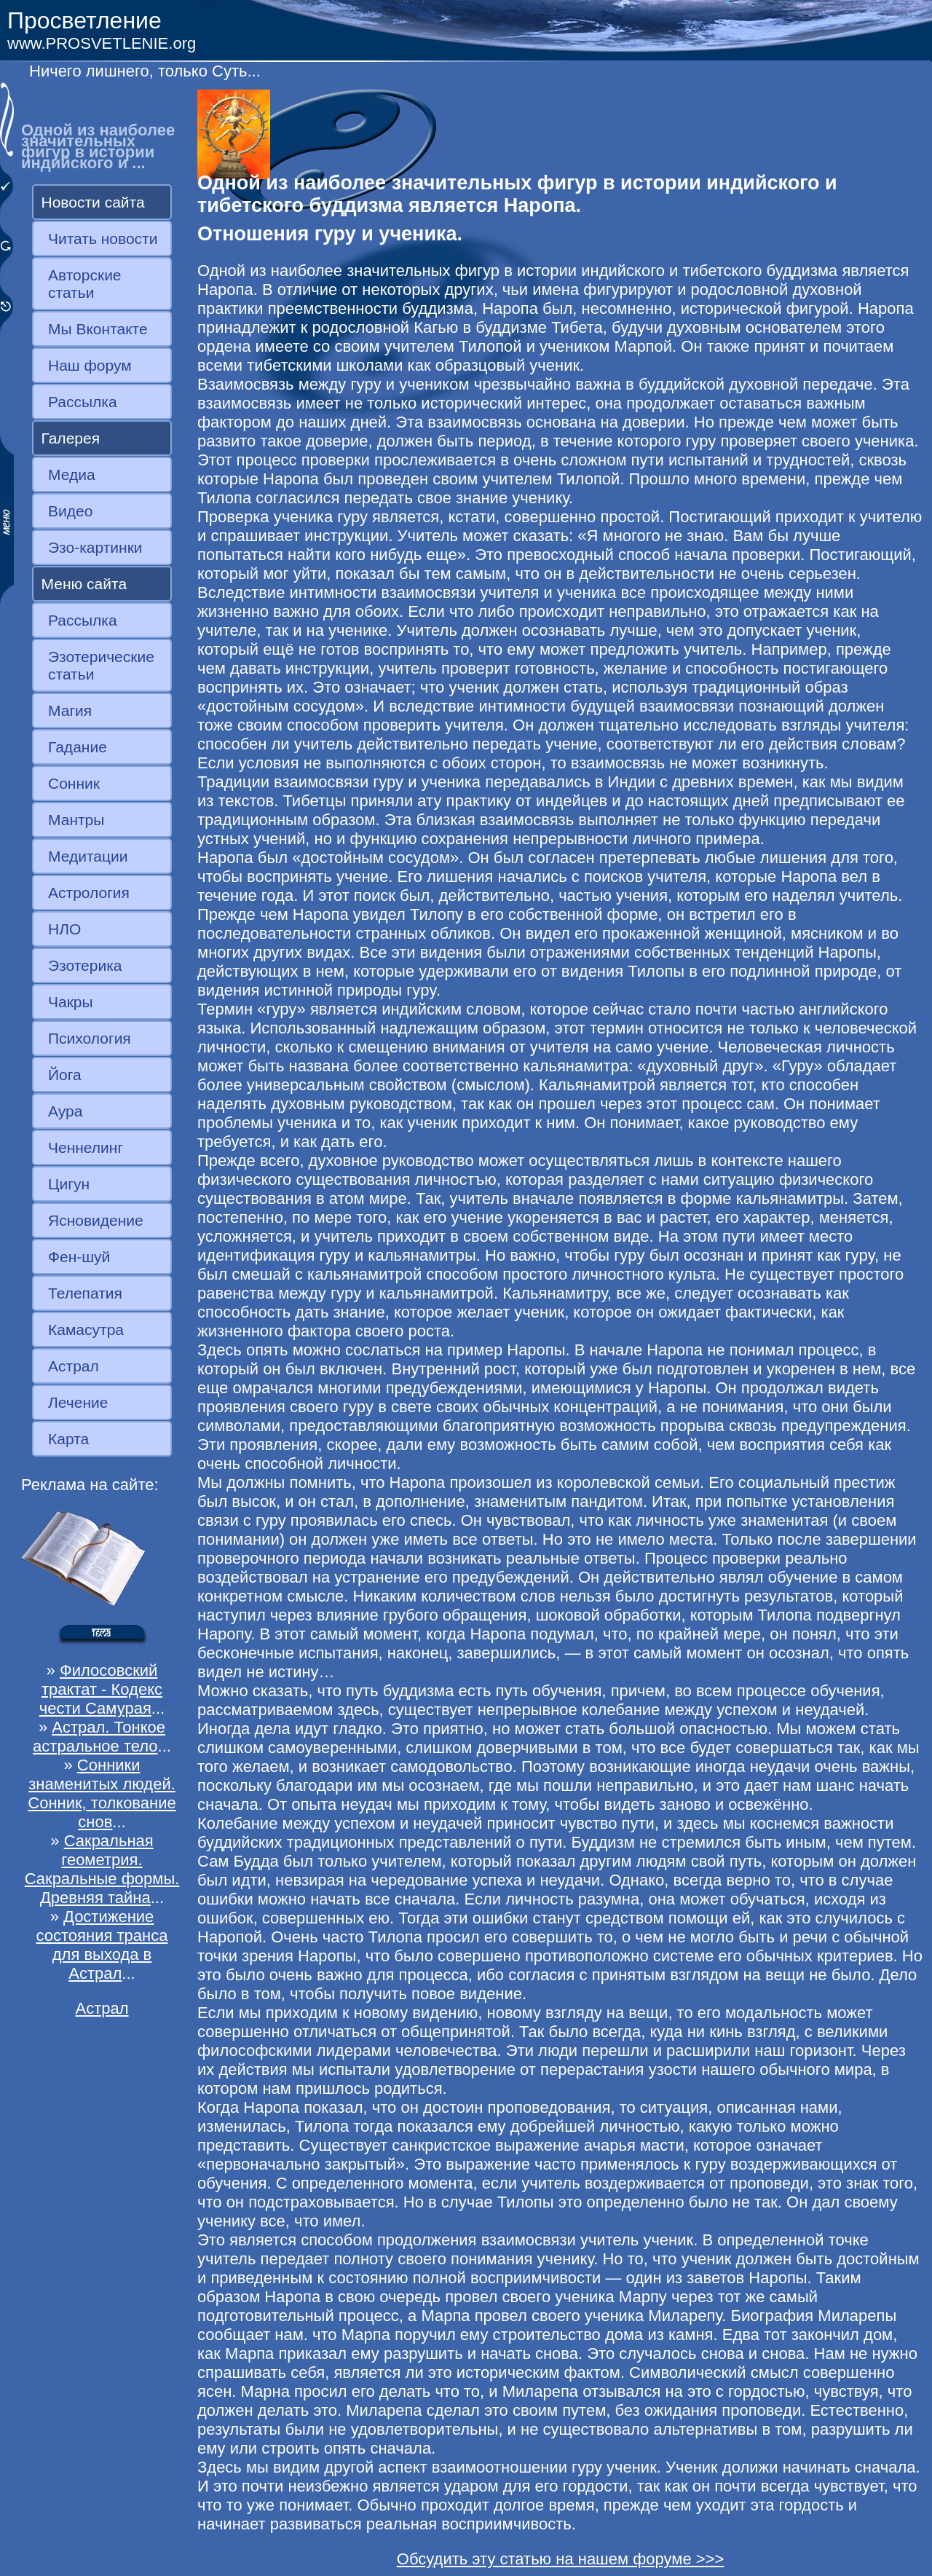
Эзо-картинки (95, 547)
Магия (70, 710)
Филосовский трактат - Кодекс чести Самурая (100, 1689)
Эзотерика (85, 965)
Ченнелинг (85, 1147)
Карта (68, 1438)
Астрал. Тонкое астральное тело (99, 1736)
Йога (65, 1074)
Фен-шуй (79, 1256)
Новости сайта (93, 202)
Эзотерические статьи (101, 665)
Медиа (71, 474)
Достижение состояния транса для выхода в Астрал (102, 1944)
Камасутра (86, 1329)
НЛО (64, 929)
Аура (65, 1111)
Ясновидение (95, 1220)
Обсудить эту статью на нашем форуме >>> (560, 2559)
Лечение (78, 1402)
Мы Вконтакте (98, 328)
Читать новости (102, 238)
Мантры (76, 819)
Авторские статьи (85, 284)
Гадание (77, 746)
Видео (70, 511)
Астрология (89, 892)
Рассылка (82, 401)
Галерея (71, 438)
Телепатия (85, 1293)
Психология (89, 1038)
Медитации (87, 856)
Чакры (70, 1001)
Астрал (73, 1366)
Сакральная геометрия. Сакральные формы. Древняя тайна (102, 1869)
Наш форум (90, 365)
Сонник (74, 783)
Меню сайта (84, 583)
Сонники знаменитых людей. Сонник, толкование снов (101, 1793)
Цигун (69, 1183)
